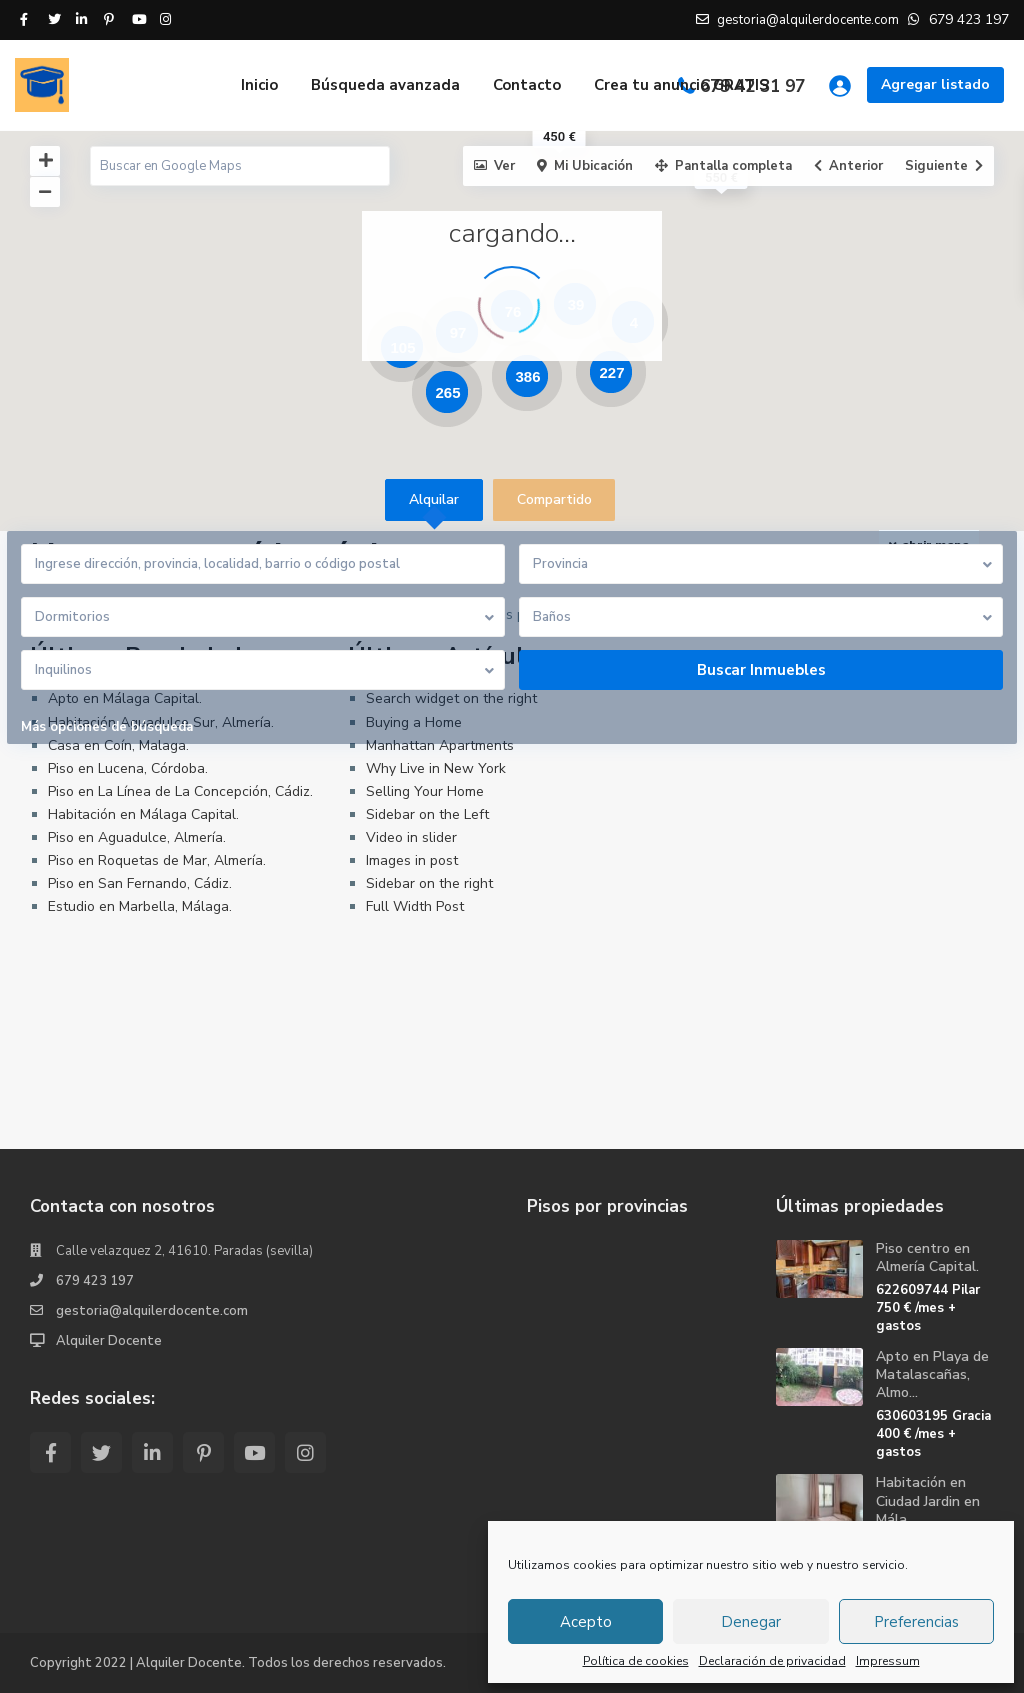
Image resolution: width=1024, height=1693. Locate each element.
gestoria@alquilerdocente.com (152, 1311)
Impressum (888, 1661)
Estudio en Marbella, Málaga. (140, 906)
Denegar (751, 1622)
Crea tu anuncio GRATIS (681, 85)
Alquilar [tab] (434, 499)
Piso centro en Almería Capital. (927, 1257)
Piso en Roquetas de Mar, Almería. (157, 860)
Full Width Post (415, 906)
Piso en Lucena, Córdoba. (128, 768)
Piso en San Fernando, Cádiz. (140, 883)
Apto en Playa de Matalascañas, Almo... (932, 1374)
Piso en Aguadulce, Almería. (137, 837)
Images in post (412, 860)
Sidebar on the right (429, 883)
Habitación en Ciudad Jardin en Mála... (928, 1500)
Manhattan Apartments (440, 745)
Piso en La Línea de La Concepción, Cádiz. (180, 791)
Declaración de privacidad (772, 1661)
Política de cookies (636, 1661)
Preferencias (916, 1622)
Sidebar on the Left (427, 814)
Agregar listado (935, 84)
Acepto (586, 1622)
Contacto (527, 85)
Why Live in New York (436, 768)
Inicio (259, 85)
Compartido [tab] (554, 499)
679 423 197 (95, 1281)
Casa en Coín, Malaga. (118, 745)
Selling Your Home (425, 791)
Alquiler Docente (109, 1341)
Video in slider (411, 837)
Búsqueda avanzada (385, 85)
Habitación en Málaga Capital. (143, 814)
